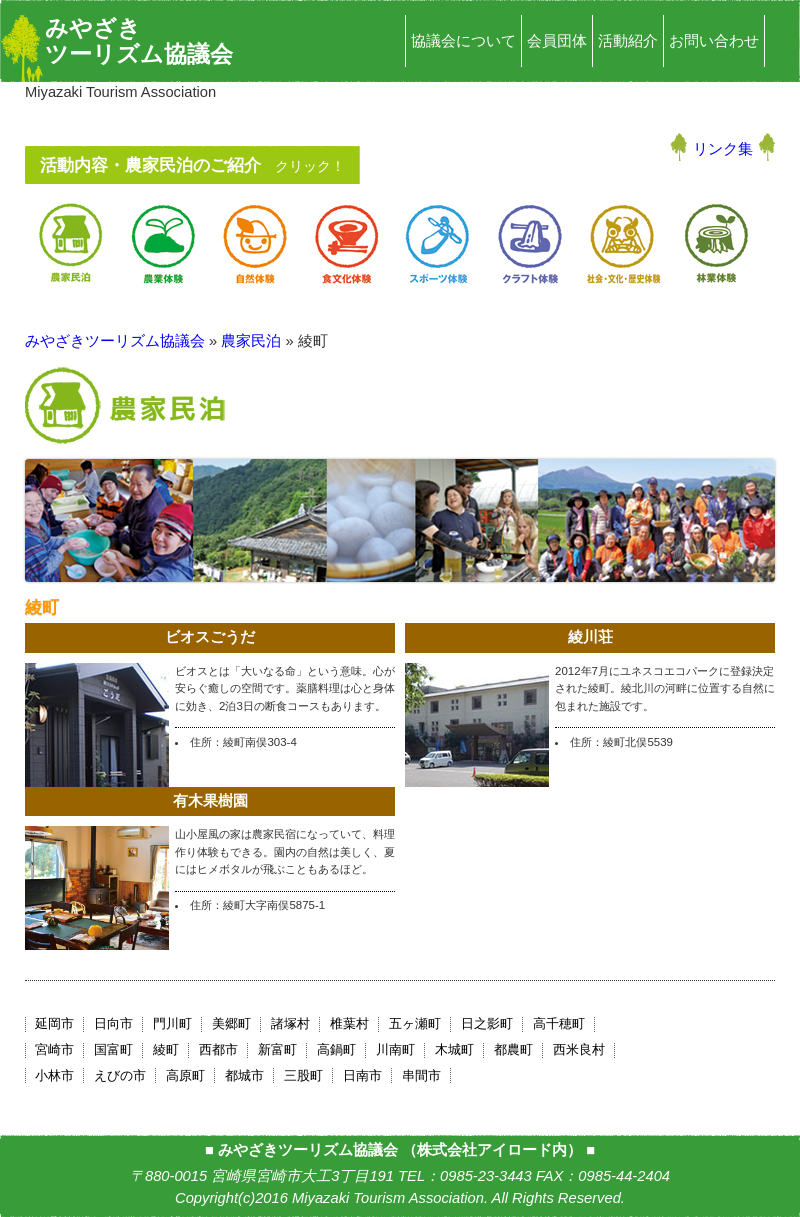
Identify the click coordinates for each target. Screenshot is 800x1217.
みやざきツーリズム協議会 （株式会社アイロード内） (400, 1150)
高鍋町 (336, 1049)
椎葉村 (349, 1023)
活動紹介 (628, 41)
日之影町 (487, 1023)
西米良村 (579, 1049)
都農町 (513, 1049)
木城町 (454, 1049)
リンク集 (723, 149)
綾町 (166, 1049)
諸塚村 (290, 1023)
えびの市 (120, 1075)
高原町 (185, 1075)
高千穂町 (559, 1023)
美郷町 (231, 1023)
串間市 (421, 1075)
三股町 (303, 1075)
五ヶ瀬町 (415, 1023)
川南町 (395, 1049)
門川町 (172, 1023)
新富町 (277, 1049)
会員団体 (557, 41)
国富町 (113, 1049)
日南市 (362, 1075)
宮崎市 (54, 1049)
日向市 (113, 1023)
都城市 (244, 1075)
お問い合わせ (714, 41)
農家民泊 (251, 341)
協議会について (463, 41)
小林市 (54, 1075)
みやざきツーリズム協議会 (139, 41)
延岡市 (54, 1023)
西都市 (218, 1049)
